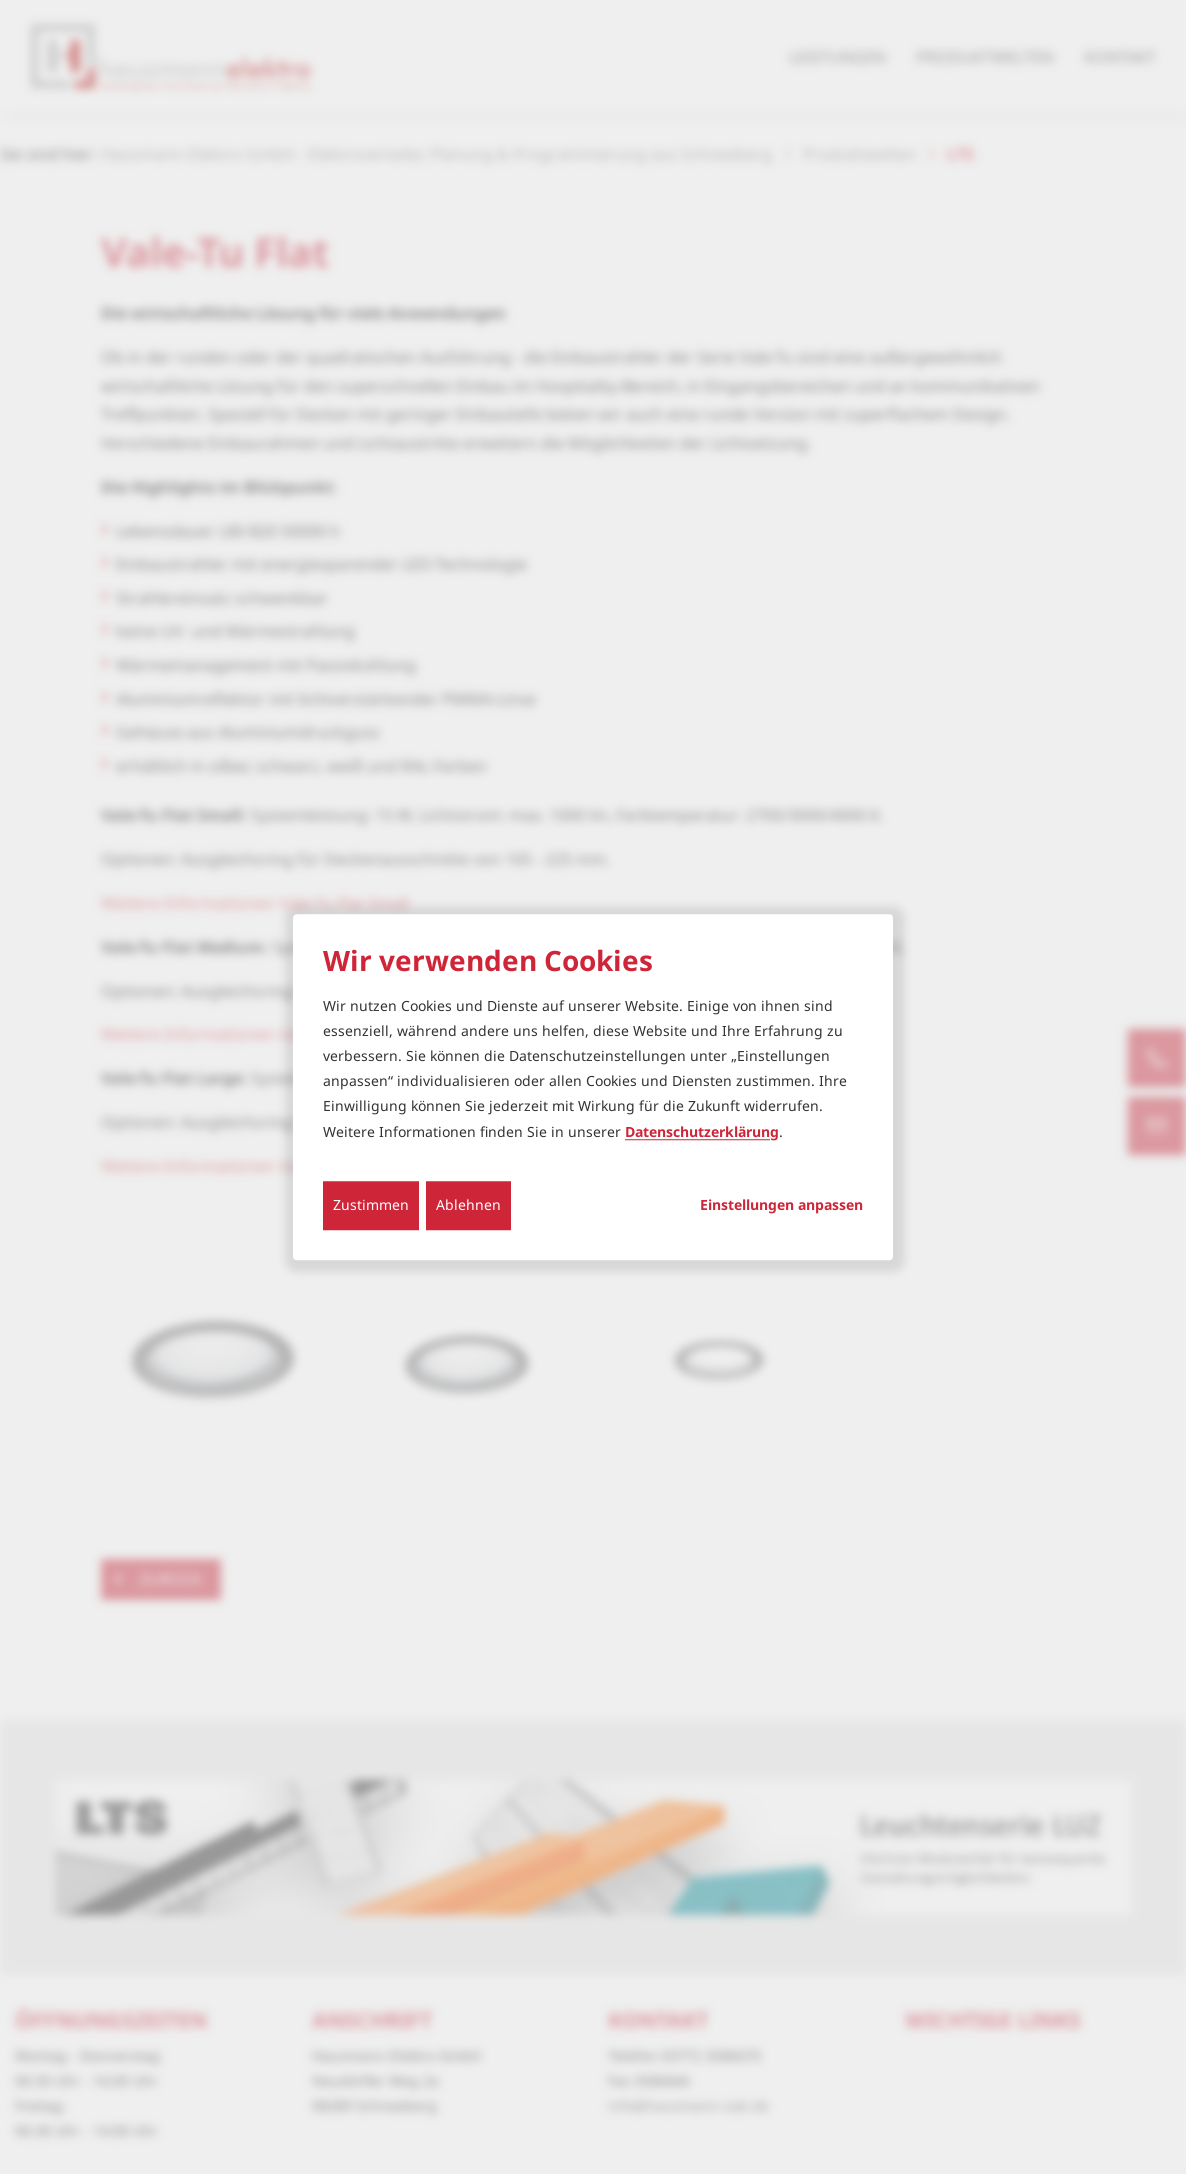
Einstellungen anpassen (781, 1205)
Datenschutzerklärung (702, 1131)
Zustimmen (371, 1204)
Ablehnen (468, 1204)
